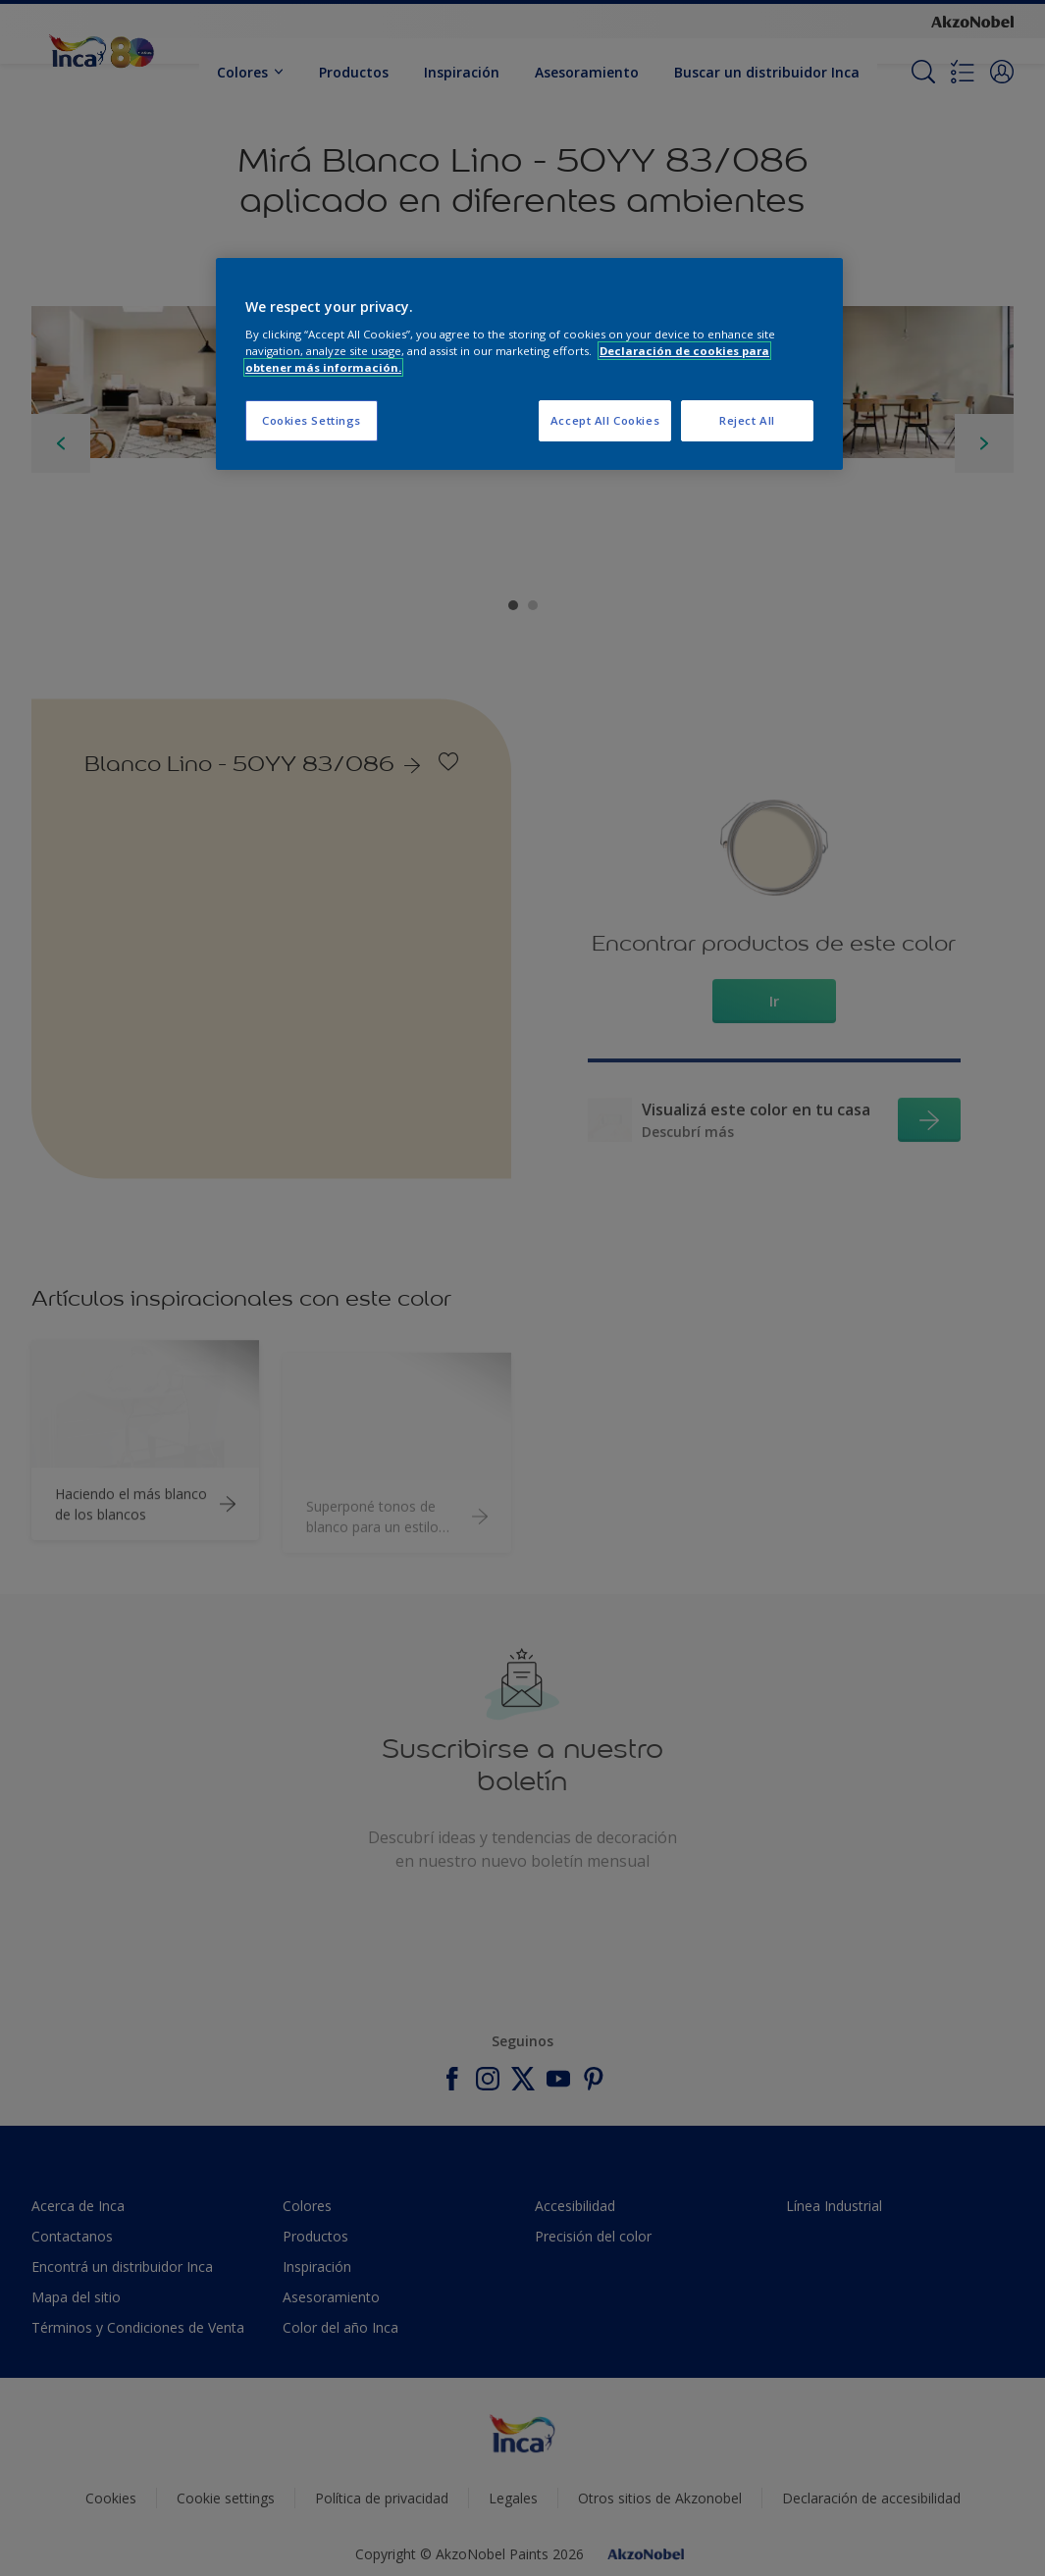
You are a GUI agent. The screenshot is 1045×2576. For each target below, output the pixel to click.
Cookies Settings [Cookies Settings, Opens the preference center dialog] (311, 420)
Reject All (747, 420)
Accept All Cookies (604, 420)
